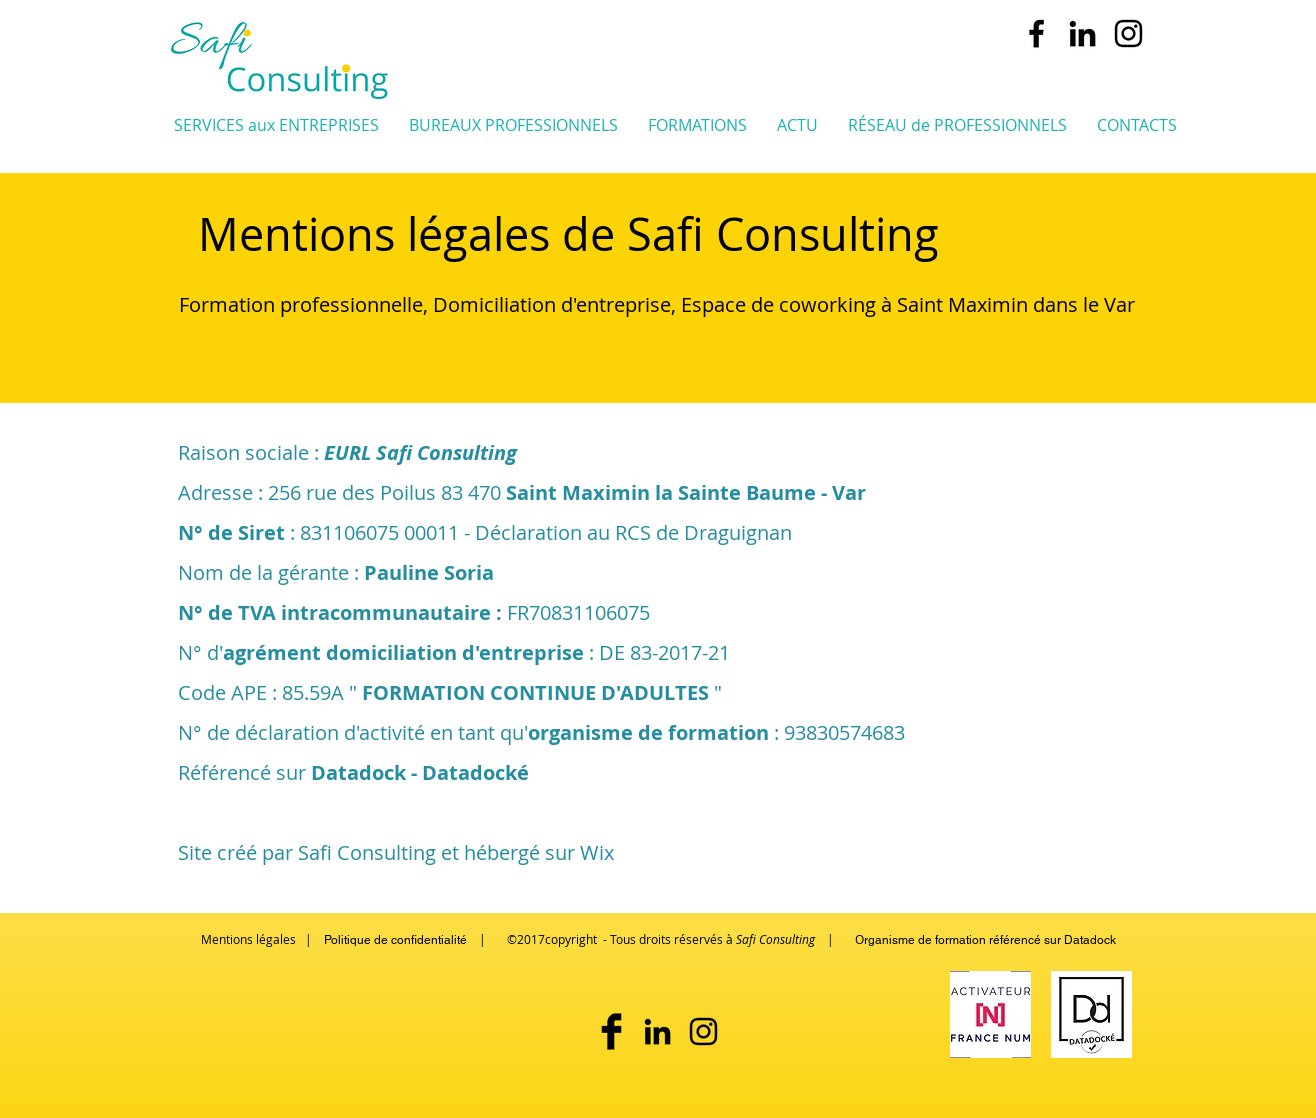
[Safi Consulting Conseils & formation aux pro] (1036, 33)
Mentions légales (248, 939)
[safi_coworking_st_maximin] (1128, 33)
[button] (276, 124)
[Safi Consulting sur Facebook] (611, 1031)
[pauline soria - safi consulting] (1082, 33)
